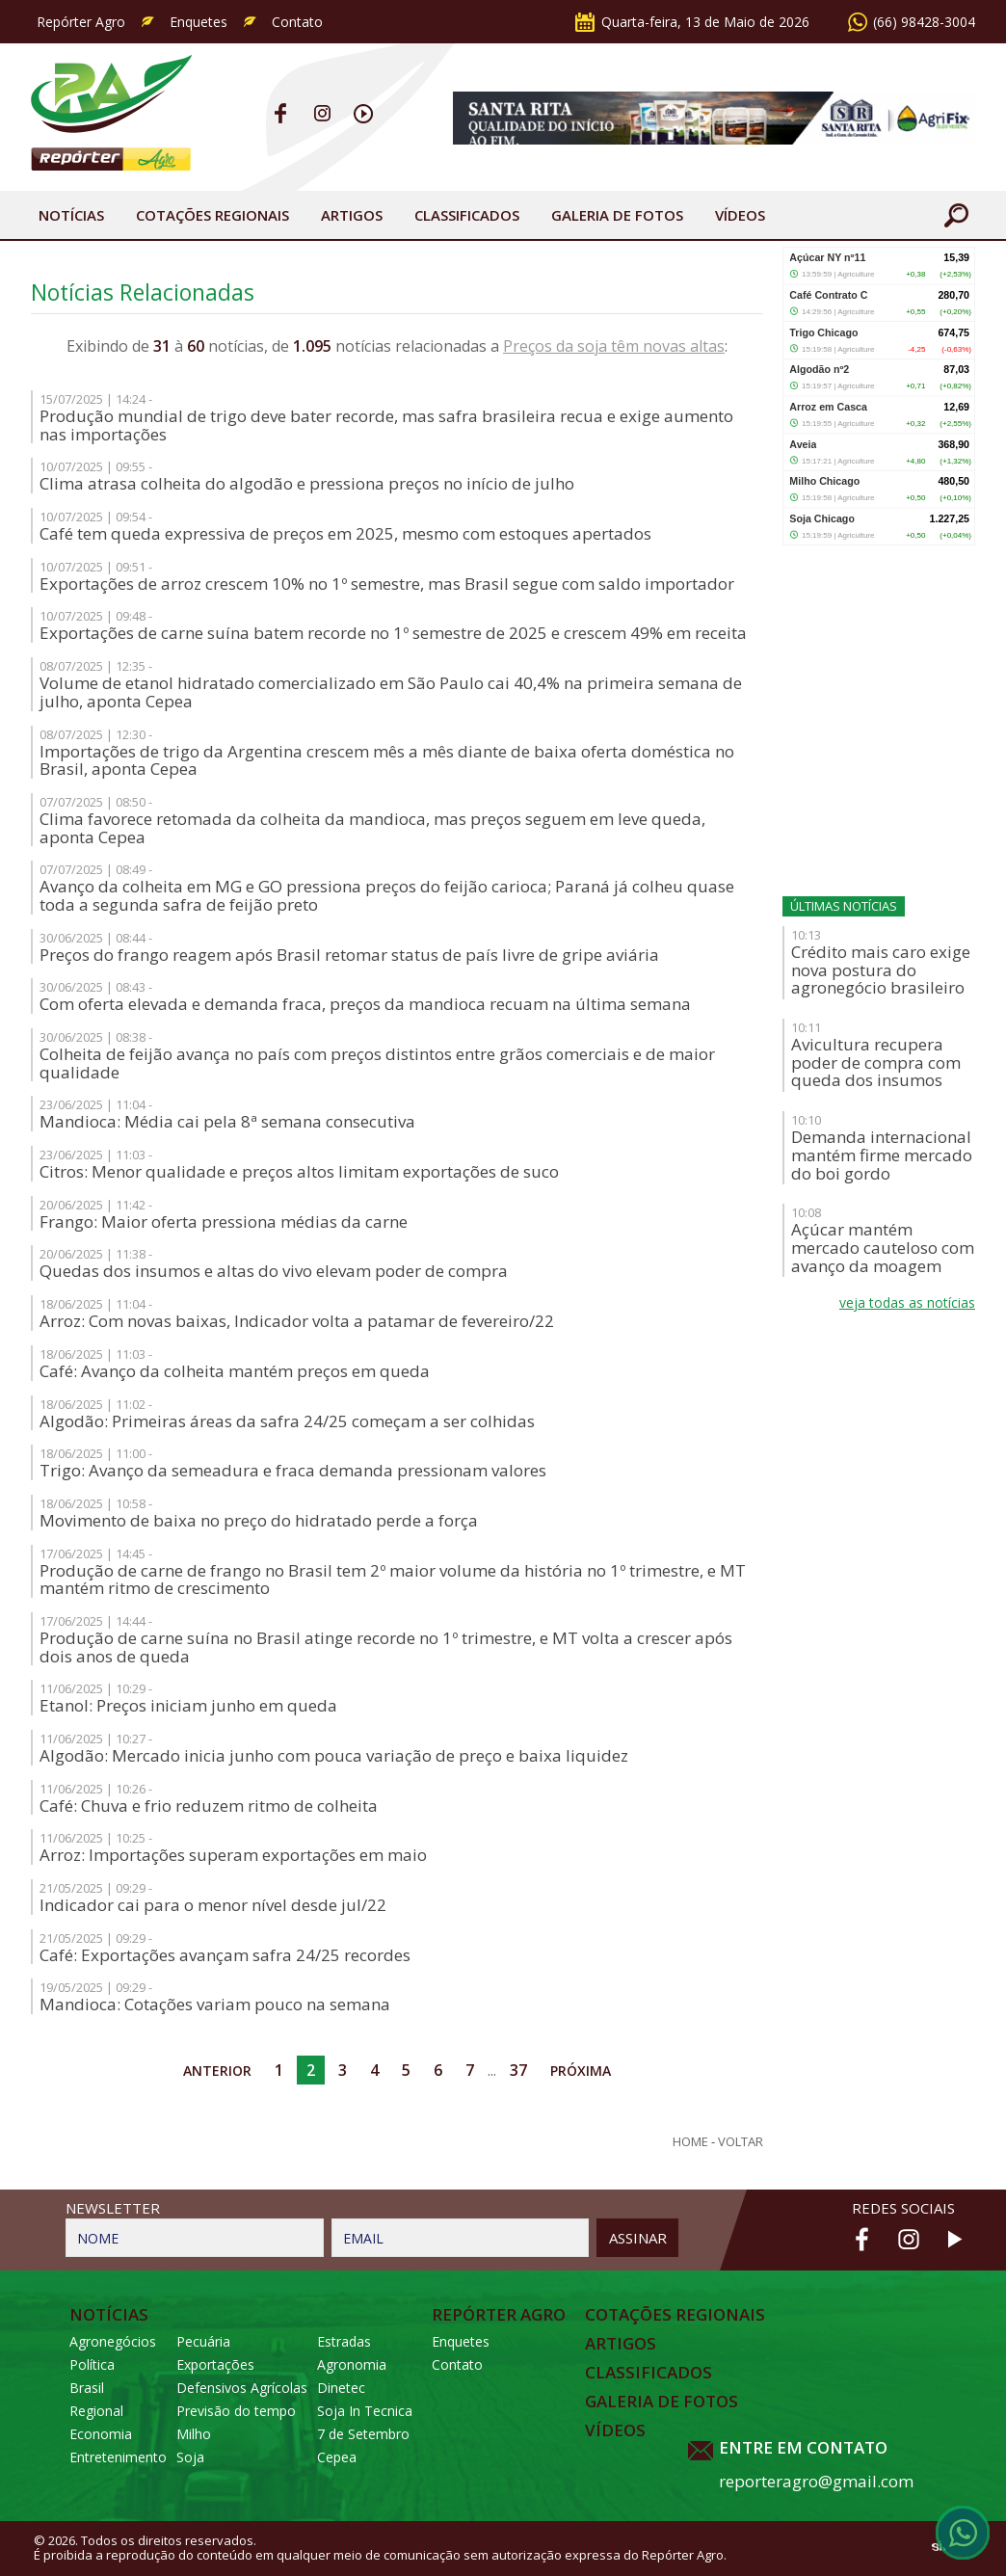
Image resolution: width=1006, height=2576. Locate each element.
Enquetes (198, 22)
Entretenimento (118, 2457)
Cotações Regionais (212, 215)
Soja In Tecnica (364, 2411)
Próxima (580, 2070)
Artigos (352, 215)
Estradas (344, 2341)
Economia (100, 2434)
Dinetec (341, 2387)
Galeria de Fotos (661, 2401)
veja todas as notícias (907, 1302)
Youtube (364, 113)
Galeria (617, 215)
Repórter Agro (81, 22)
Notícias (71, 215)
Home (690, 2142)
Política (92, 2364)
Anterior (217, 2070)
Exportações (215, 2364)
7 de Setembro (363, 2434)
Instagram (322, 113)
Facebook (281, 113)
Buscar (956, 215)
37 (518, 2070)
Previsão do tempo (236, 2411)
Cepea (337, 2457)
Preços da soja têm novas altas (614, 346)
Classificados (466, 215)
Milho (193, 2434)
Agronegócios (112, 2341)
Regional (96, 2411)
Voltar (740, 2142)
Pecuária (203, 2341)
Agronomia (351, 2364)
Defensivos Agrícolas (241, 2387)
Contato (297, 22)
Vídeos (740, 215)
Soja (190, 2457)
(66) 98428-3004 (924, 22)
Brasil (86, 2387)
